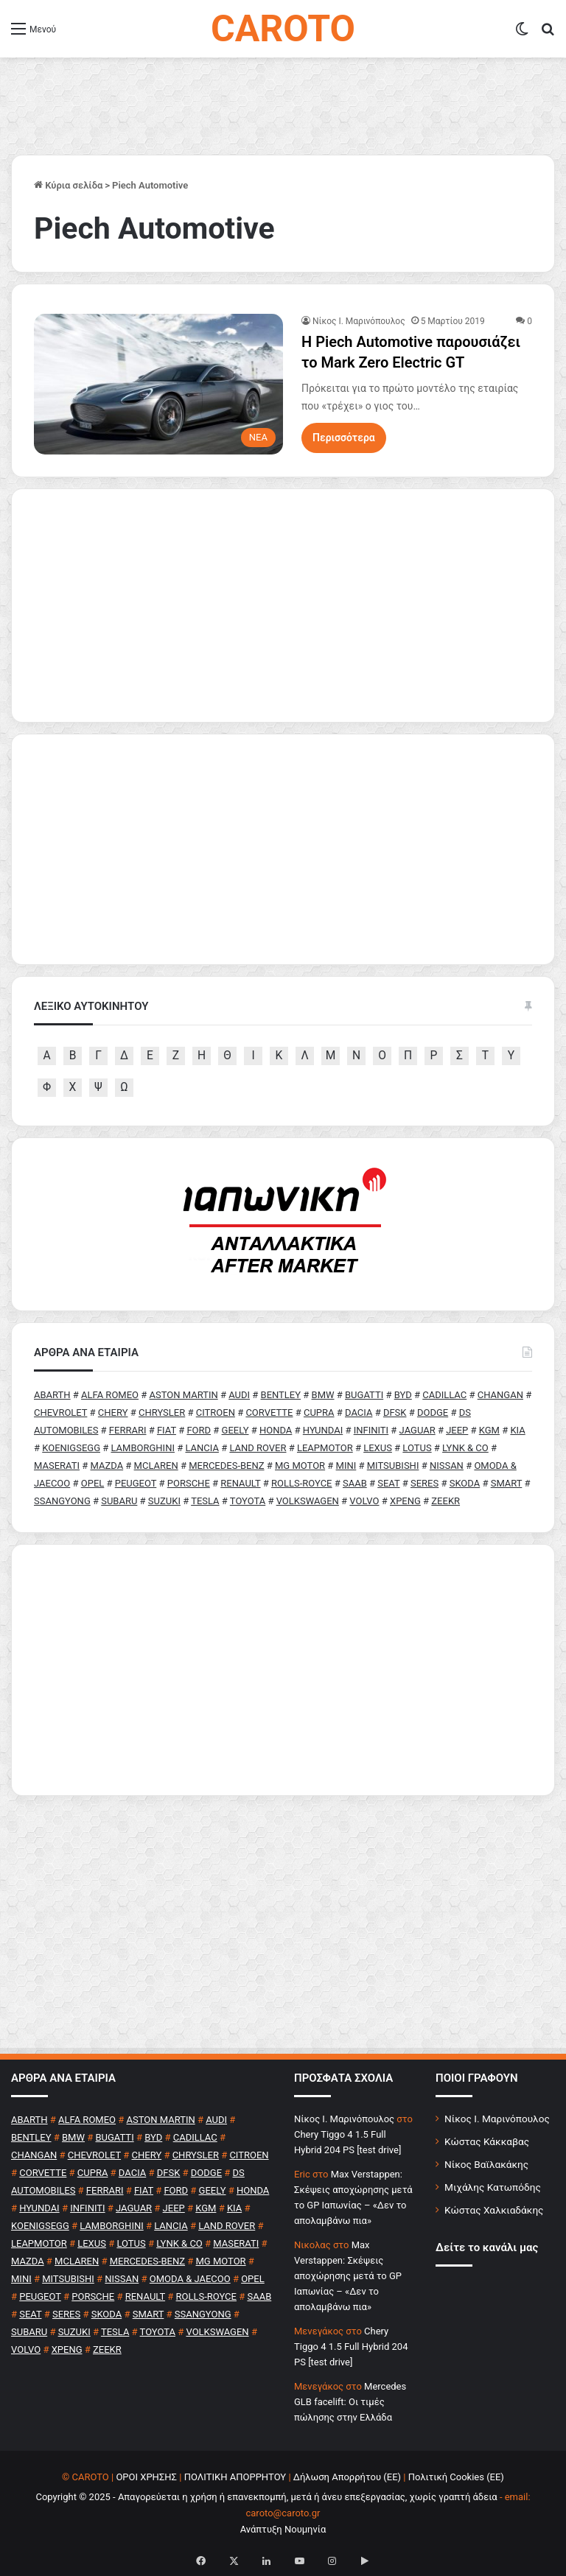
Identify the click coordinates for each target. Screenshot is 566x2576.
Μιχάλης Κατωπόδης (492, 2187)
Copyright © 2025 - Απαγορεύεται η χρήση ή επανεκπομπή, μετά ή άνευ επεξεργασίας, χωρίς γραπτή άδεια (266, 2496)
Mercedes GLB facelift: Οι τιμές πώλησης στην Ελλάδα (350, 2402)
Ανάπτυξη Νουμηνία (283, 2529)
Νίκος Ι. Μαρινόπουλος (497, 2118)
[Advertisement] (283, 1670)
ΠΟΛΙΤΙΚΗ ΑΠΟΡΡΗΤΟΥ (235, 2476)
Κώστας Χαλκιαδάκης (493, 2210)
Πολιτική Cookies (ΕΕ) (456, 2476)
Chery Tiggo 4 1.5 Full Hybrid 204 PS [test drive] (351, 2347)
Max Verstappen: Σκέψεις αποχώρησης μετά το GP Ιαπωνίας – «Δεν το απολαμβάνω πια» (348, 2275)
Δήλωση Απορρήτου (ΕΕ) (347, 2476)
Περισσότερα (343, 437)
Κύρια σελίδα (68, 185)
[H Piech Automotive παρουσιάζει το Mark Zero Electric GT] (158, 384)
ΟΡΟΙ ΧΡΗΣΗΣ (146, 2476)
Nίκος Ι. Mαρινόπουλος (358, 321)
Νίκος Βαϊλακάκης (486, 2164)
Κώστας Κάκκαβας (486, 2141)
